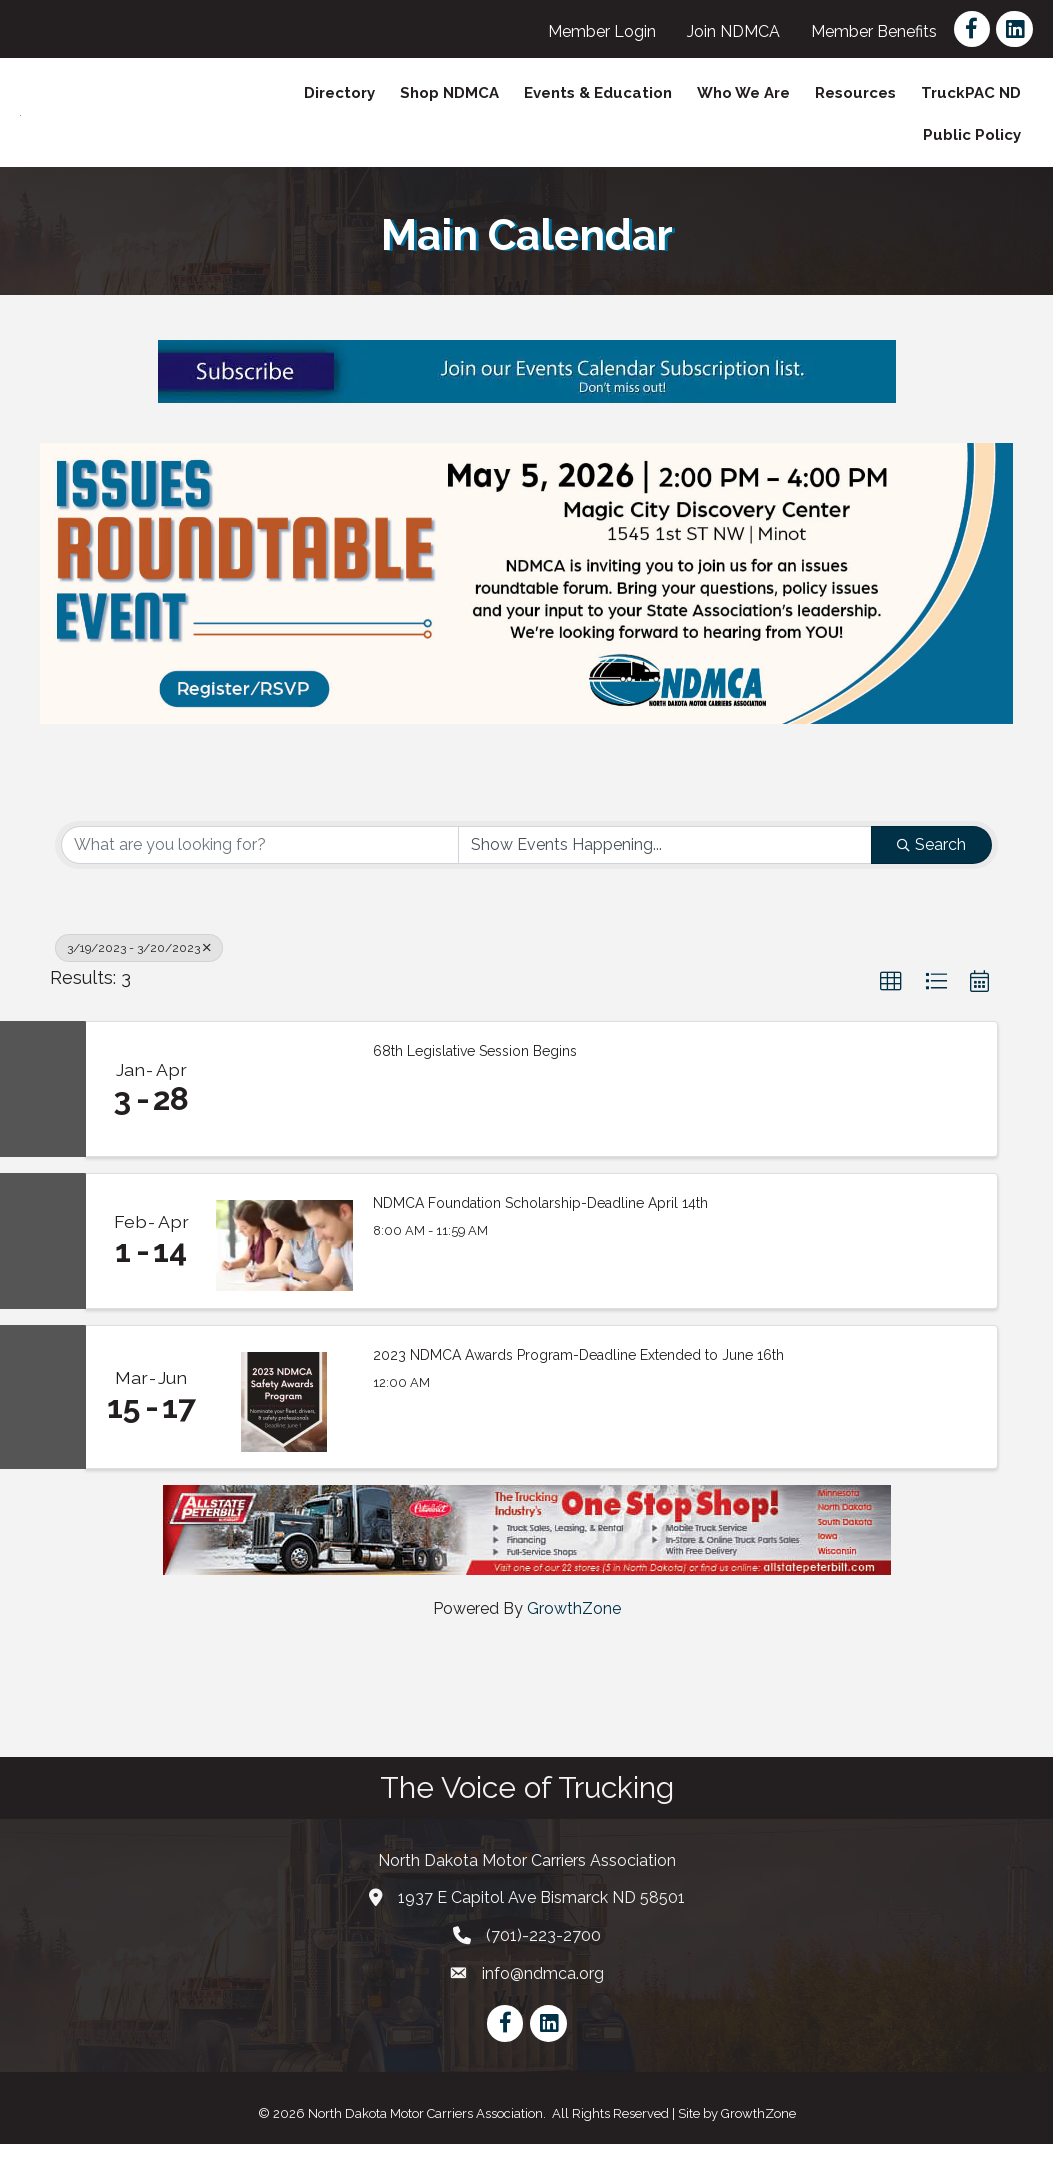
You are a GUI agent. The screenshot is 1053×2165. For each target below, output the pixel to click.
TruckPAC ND (971, 104)
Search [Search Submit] (931, 865)
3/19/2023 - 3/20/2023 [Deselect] (139, 969)
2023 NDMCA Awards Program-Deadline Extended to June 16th (578, 1376)
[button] (891, 1003)
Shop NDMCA (449, 104)
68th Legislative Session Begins (475, 1072)
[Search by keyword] (260, 866)
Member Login (602, 31)
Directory (339, 104)
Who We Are (743, 104)
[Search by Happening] (665, 866)
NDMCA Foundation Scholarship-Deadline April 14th (540, 1224)
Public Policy (972, 146)
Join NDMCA (733, 31)
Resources (855, 104)
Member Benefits (874, 31)
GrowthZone (574, 1629)
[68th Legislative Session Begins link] (284, 1110)
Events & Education (598, 104)
